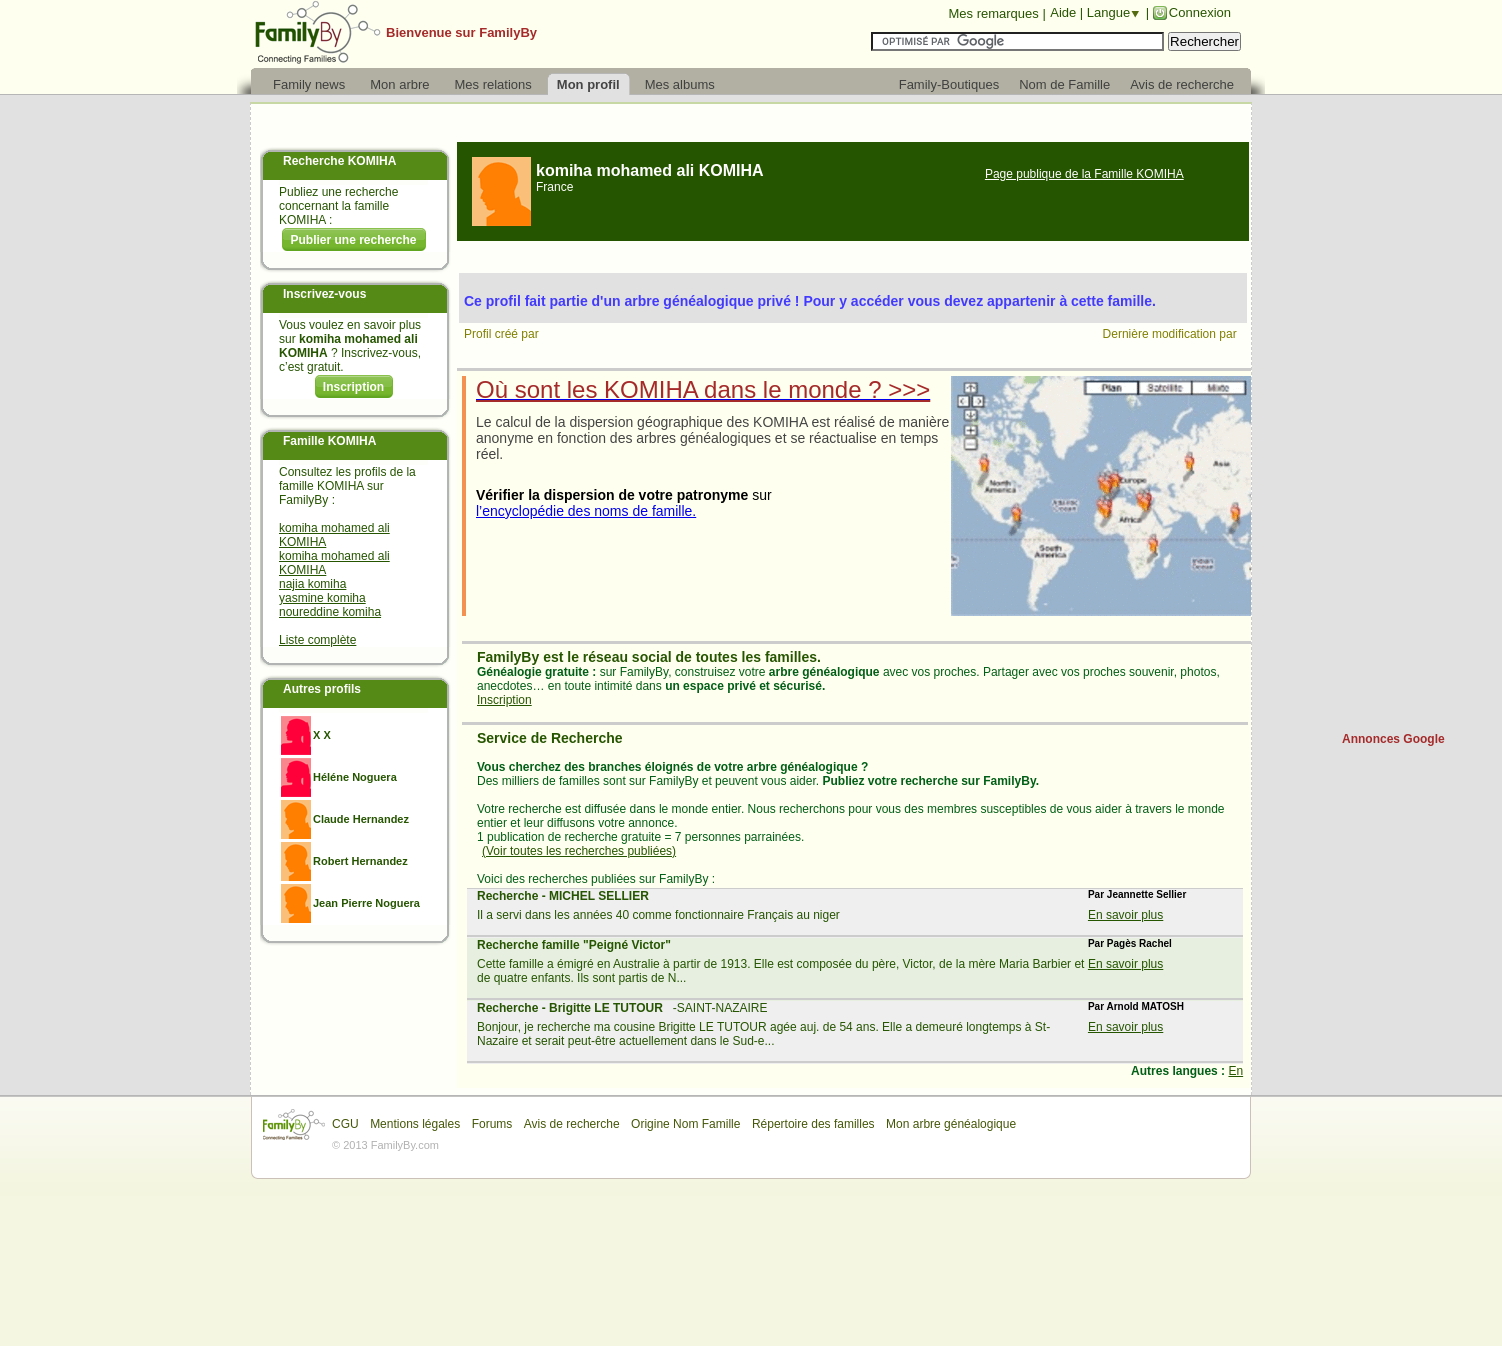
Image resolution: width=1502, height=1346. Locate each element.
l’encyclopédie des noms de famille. (586, 511)
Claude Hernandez (361, 819)
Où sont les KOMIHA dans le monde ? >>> (703, 389)
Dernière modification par (1171, 334)
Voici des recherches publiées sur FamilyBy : (596, 879)
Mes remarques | (996, 13)
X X (322, 735)
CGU (345, 1124)
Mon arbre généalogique (951, 1124)
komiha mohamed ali (650, 170)
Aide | (1068, 12)
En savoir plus (1125, 915)
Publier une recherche (353, 240)
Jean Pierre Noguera (366, 903)
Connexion (1200, 12)
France (554, 187)
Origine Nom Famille (685, 1124)
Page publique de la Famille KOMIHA (1084, 174)
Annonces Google (1393, 739)
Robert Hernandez (360, 861)
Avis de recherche (572, 1124)
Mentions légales (415, 1124)
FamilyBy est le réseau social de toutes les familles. (649, 657)
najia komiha (312, 584)
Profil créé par (503, 334)
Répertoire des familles (813, 1124)
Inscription (353, 387)
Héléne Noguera (355, 777)
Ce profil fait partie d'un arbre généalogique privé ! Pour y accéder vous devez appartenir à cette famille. (810, 301)
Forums (492, 1124)
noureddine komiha (330, 612)
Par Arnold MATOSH (1136, 1006)
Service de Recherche (550, 738)
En (1235, 1071)
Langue (1108, 12)
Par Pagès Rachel (1130, 943)
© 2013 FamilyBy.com (385, 1145)
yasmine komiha (322, 598)
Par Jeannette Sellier (1137, 894)
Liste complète (317, 640)
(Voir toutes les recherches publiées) (579, 851)
